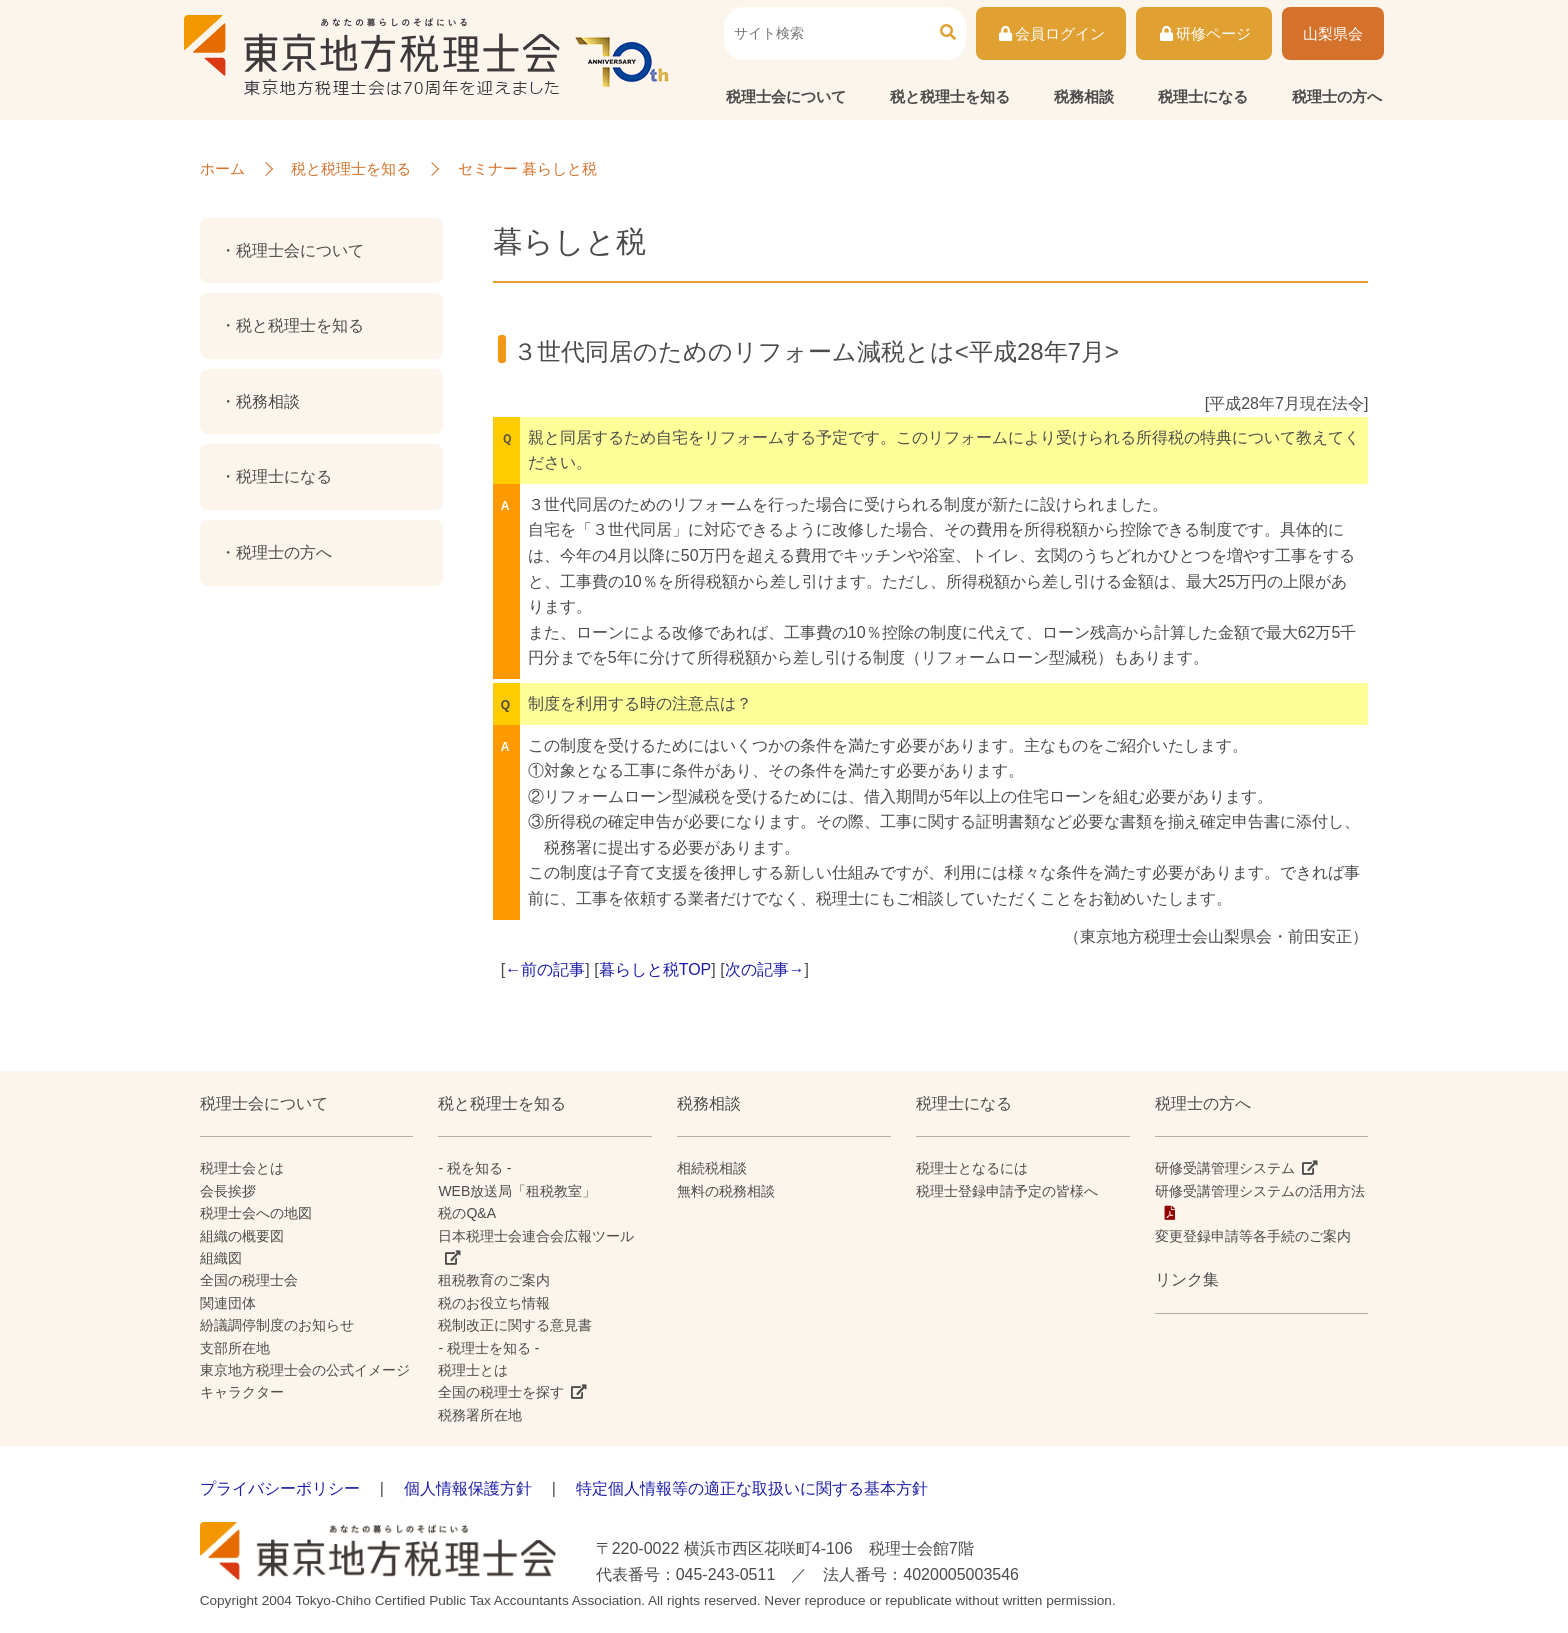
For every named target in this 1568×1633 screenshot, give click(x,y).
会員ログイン (1051, 33)
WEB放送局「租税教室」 (517, 1191)
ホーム (222, 168)
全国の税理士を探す (501, 1392)
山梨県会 (1333, 33)
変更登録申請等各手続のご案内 (1253, 1236)
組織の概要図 (242, 1236)
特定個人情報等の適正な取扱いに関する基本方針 (752, 1488)
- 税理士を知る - (488, 1348)
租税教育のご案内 (494, 1280)
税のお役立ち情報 (494, 1303)
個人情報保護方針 (468, 1488)
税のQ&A (467, 1213)
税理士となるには (972, 1168)
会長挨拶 (228, 1191)
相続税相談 (712, 1168)
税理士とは (473, 1370)
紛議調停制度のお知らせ (277, 1325)
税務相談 (1084, 96)
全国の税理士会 (249, 1280)
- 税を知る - (474, 1168)
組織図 (221, 1258)
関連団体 (228, 1303)
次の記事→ (765, 969)
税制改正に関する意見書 (515, 1325)
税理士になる (1203, 96)
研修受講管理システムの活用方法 (1260, 1191)
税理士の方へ (1337, 96)
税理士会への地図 (256, 1213)
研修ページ (1204, 33)
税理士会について (786, 96)
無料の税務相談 (726, 1191)
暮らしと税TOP (655, 969)
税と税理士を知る (950, 96)
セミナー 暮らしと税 (527, 168)
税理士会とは (242, 1168)
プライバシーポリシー (280, 1488)
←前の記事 (545, 969)
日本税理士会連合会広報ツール (536, 1236)
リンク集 (1187, 1279)
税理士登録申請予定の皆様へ (1007, 1191)
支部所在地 (235, 1348)
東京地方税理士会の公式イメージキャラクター (305, 1381)
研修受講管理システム (1225, 1168)
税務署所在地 (480, 1415)
